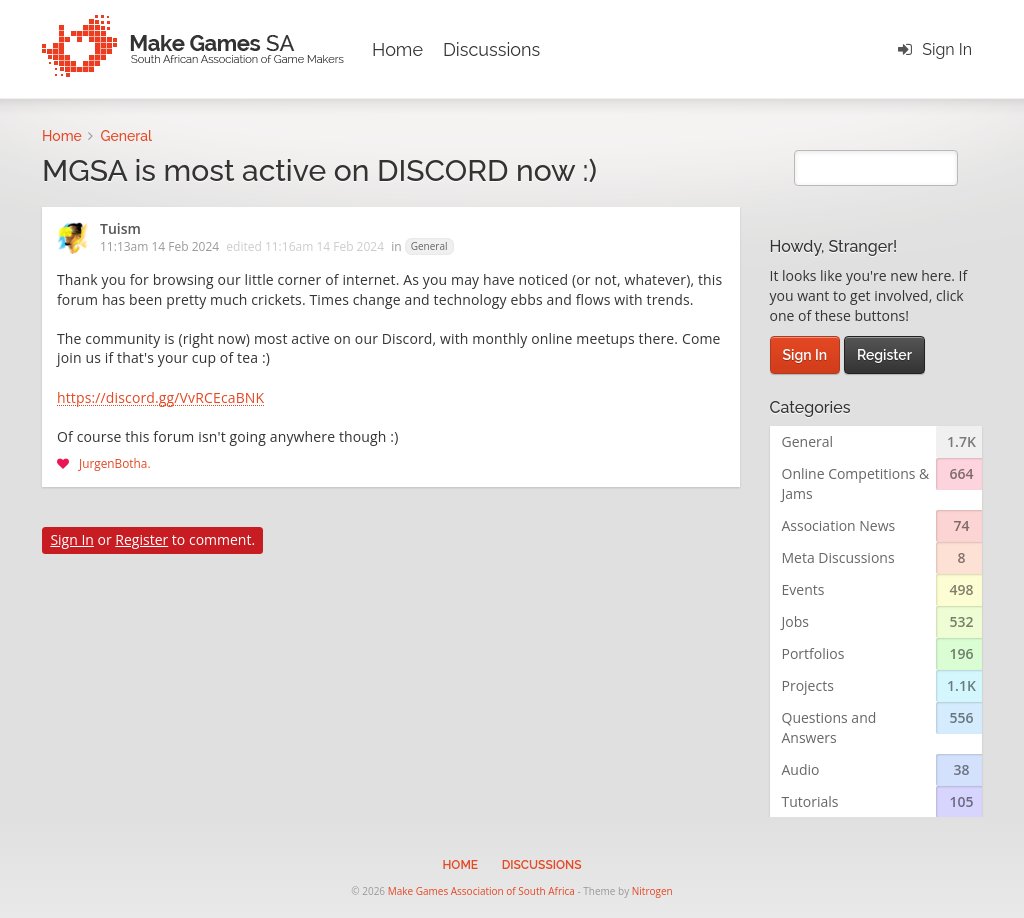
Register (141, 539)
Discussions (491, 49)
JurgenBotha (113, 463)
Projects (808, 685)
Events (803, 589)
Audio (801, 769)
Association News (839, 525)
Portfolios (813, 653)
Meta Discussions (838, 557)
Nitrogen (652, 891)
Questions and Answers (829, 727)
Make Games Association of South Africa (481, 891)
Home (397, 49)
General (429, 246)
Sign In (947, 49)
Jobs (795, 621)
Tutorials (810, 801)
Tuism (120, 230)
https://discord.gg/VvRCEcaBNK (160, 399)
